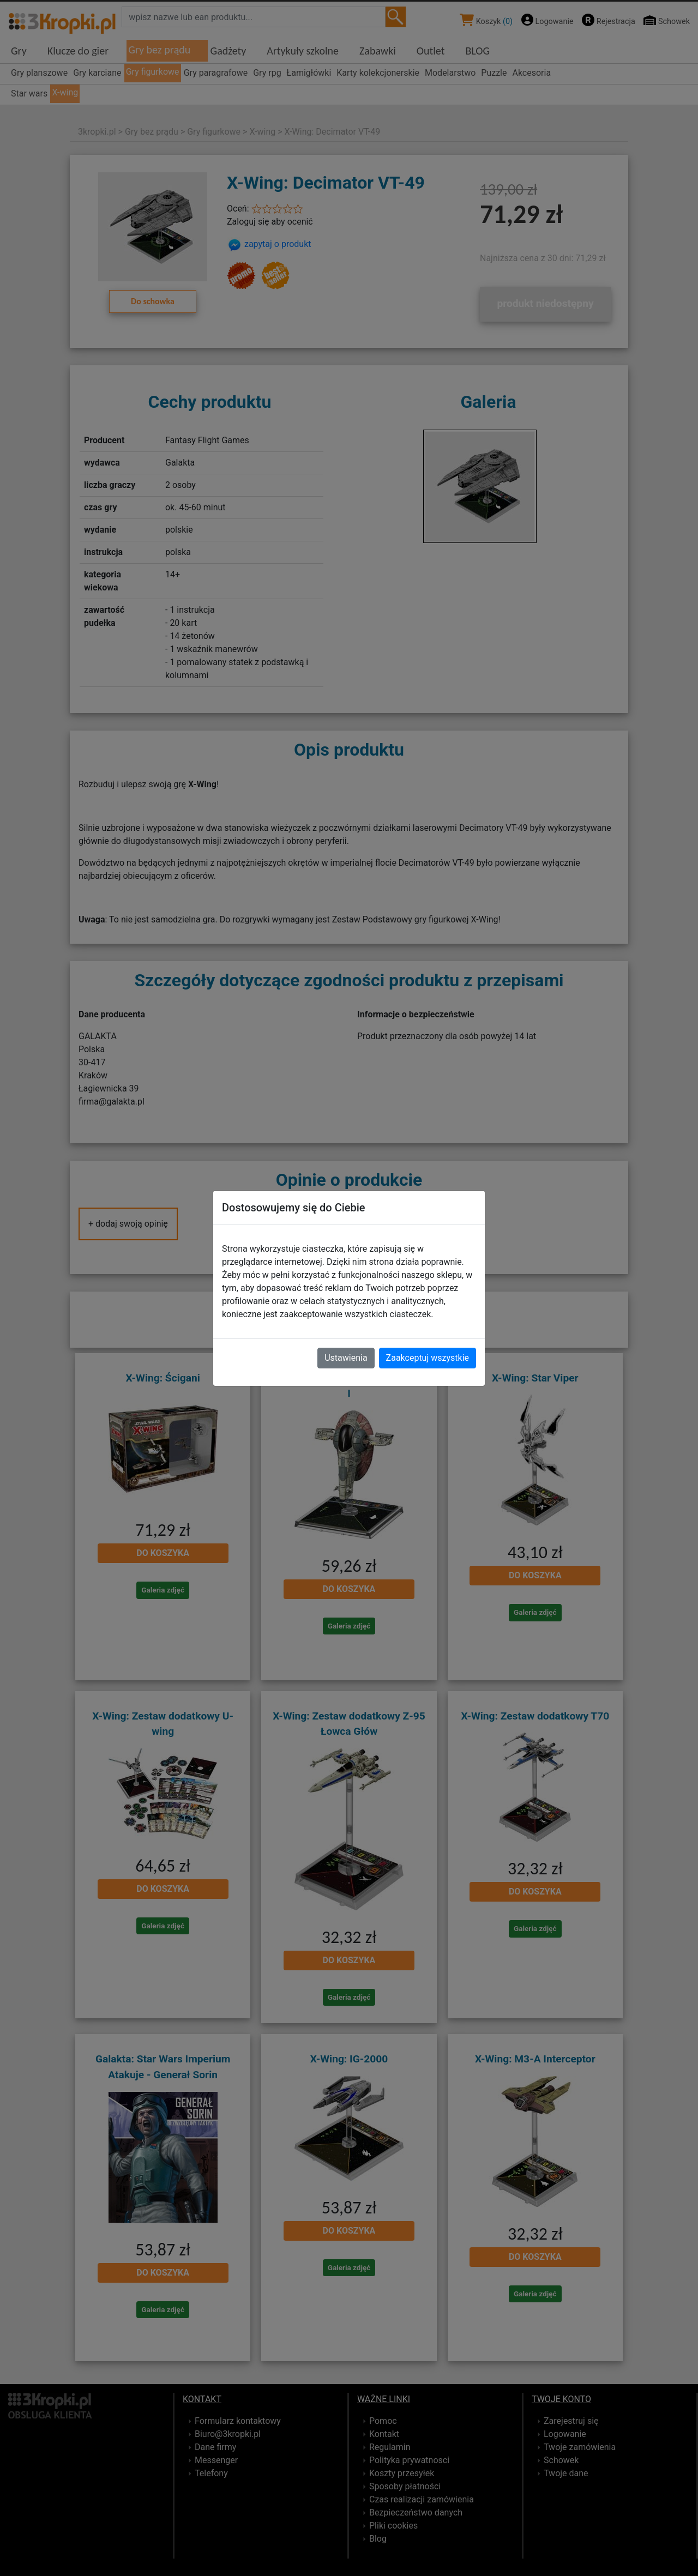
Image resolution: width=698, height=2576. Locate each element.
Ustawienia (345, 1358)
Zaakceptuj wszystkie (427, 1358)
